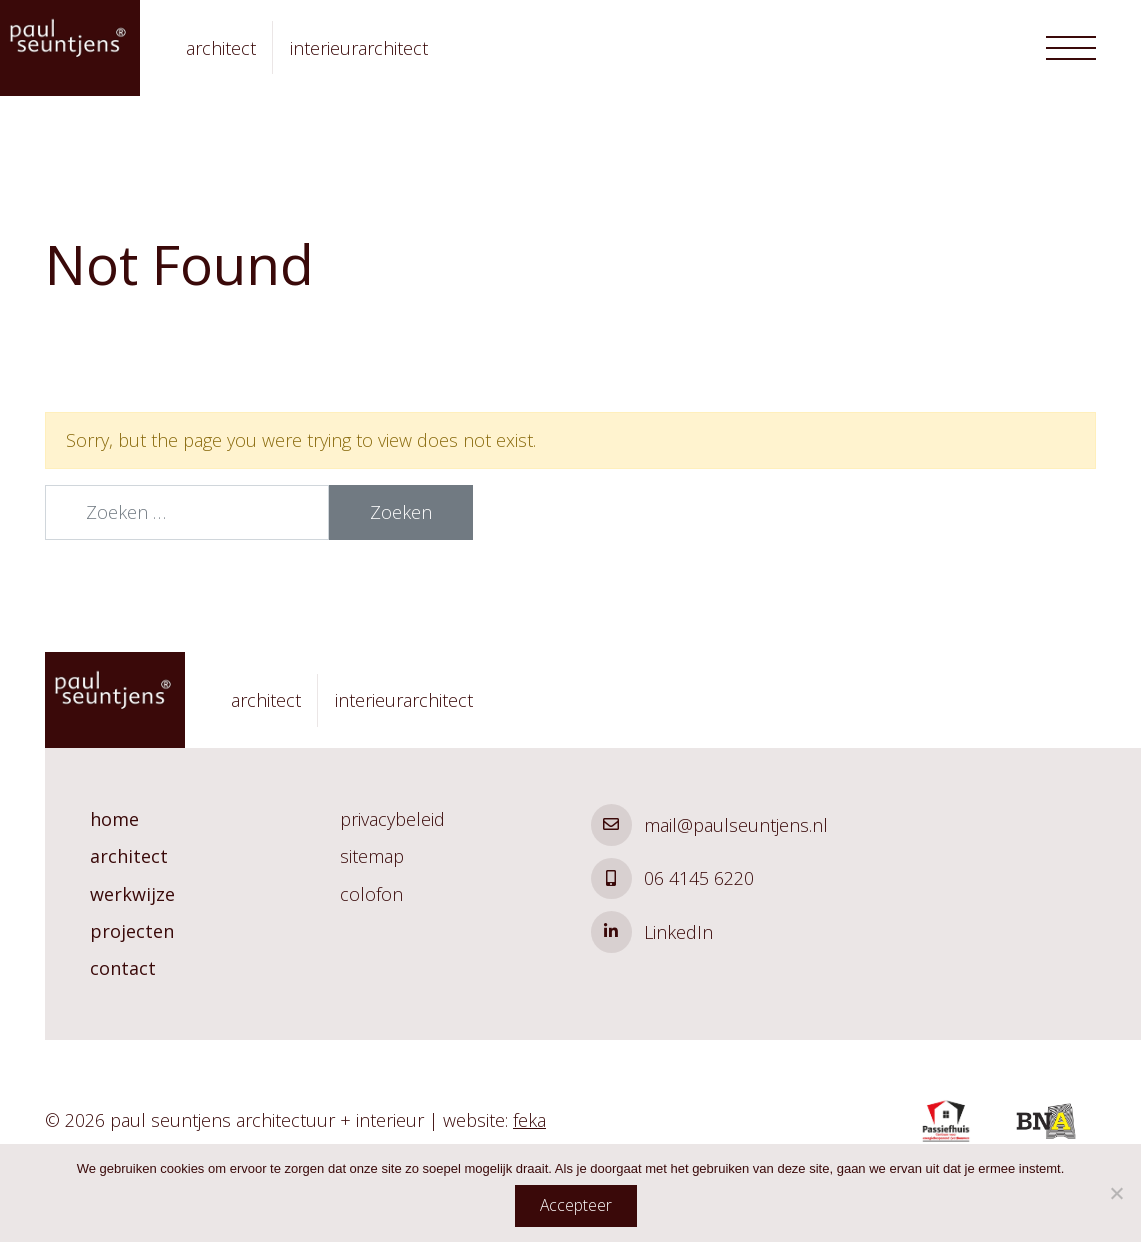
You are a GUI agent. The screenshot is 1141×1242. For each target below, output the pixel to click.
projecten (132, 931)
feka (529, 1120)
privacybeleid (392, 819)
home (114, 819)
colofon (371, 894)
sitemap (372, 856)
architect (129, 856)
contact (123, 968)
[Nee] (1116, 1193)
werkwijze (132, 894)
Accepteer (576, 1205)
